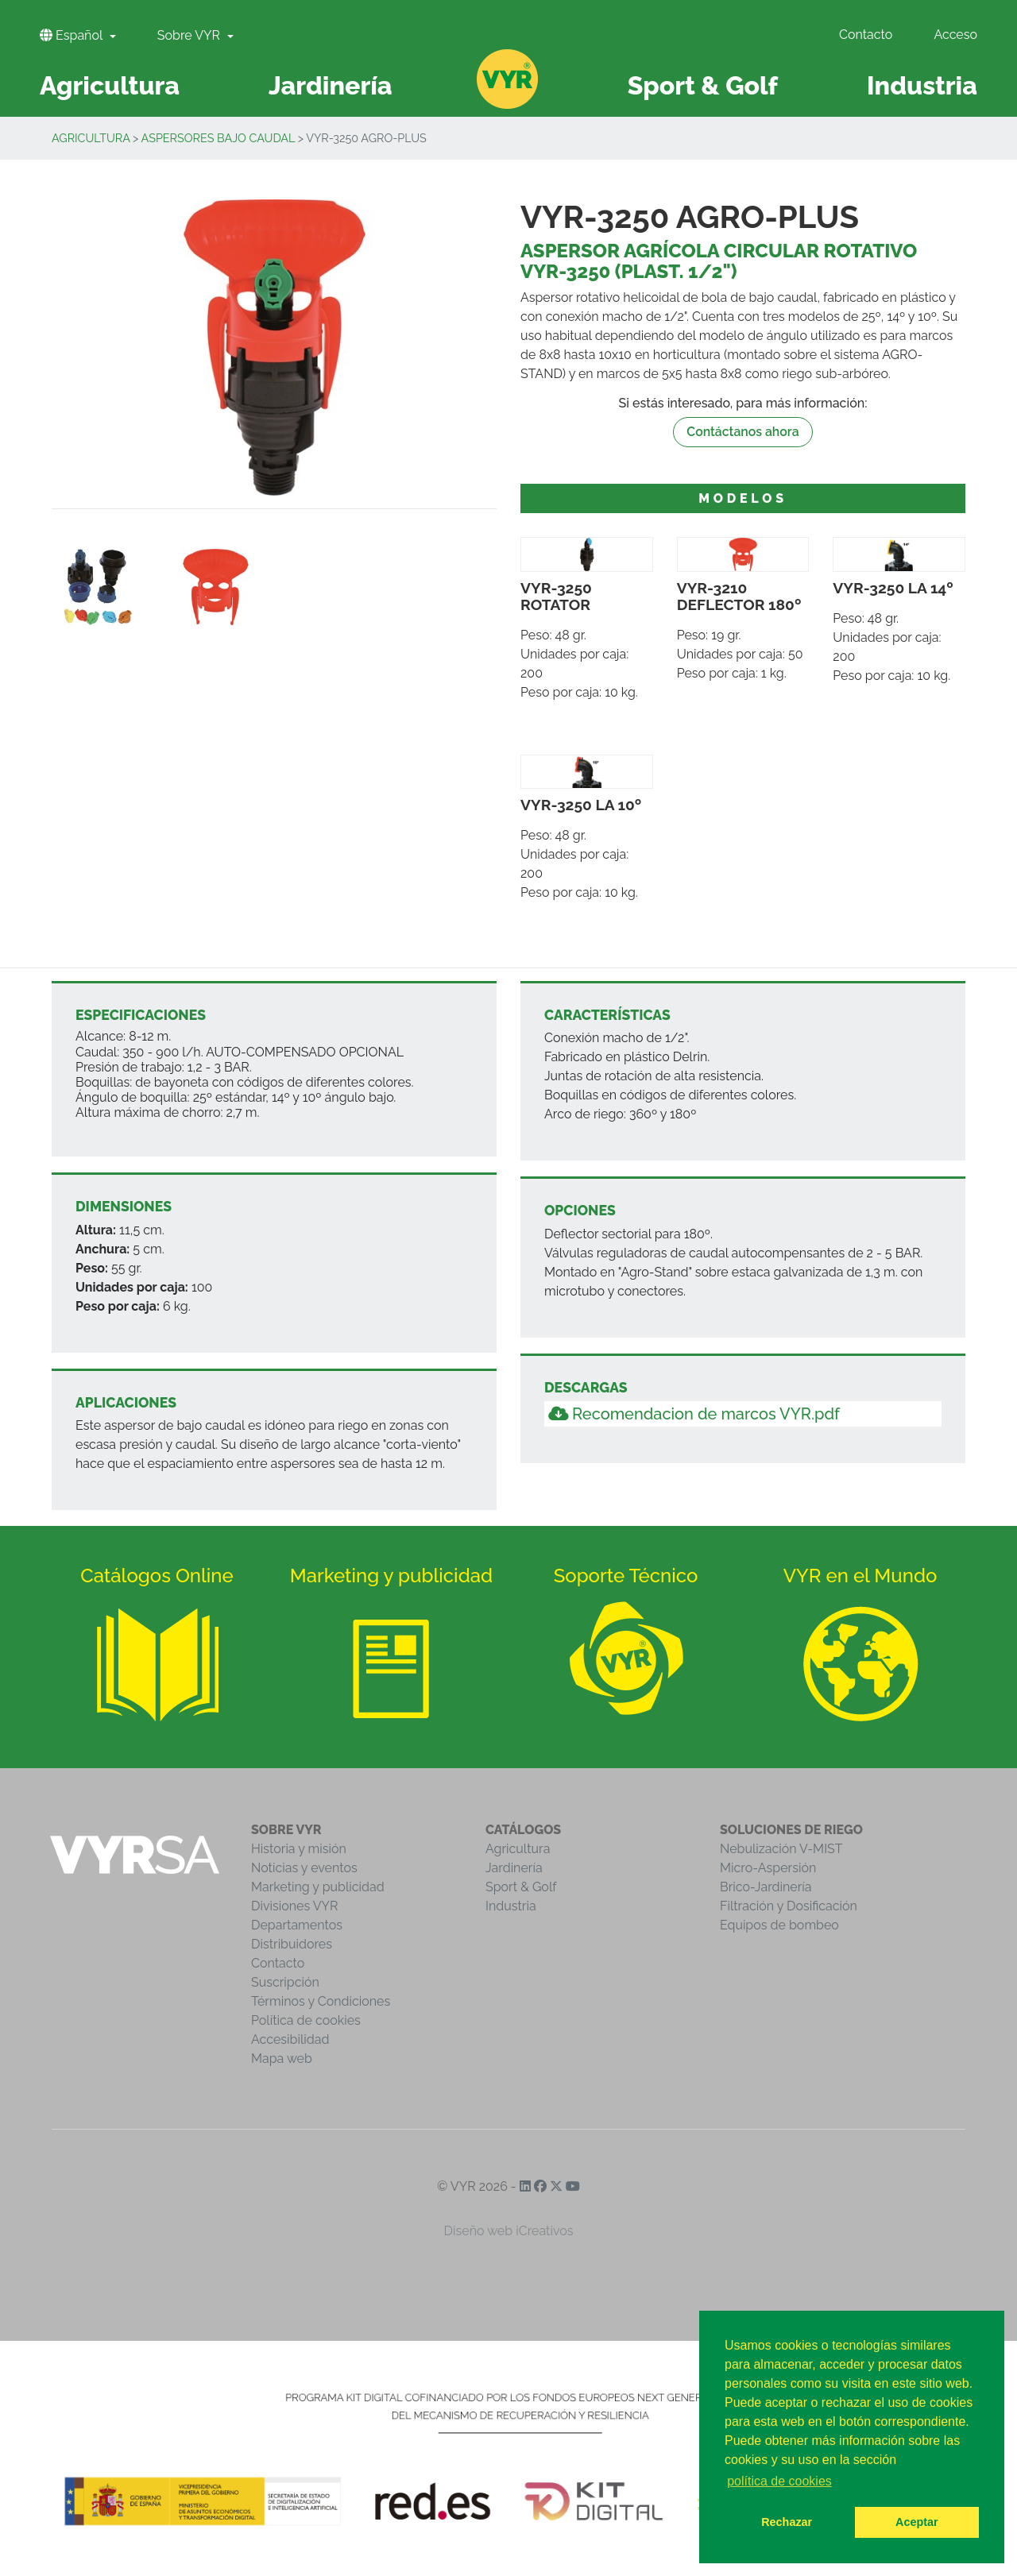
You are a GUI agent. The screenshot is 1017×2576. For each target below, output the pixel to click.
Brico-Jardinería (766, 1886)
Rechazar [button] (786, 2522)
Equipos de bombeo (779, 1925)
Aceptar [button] (916, 2522)
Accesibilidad (290, 2039)
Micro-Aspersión (768, 1867)
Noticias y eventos (304, 1867)
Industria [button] (922, 85)
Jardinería (514, 1867)
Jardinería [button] (330, 85)
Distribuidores (291, 1944)
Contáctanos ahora (743, 431)
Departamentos (296, 1925)
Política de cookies (306, 2020)
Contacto (865, 34)
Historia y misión (298, 1848)
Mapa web (281, 2058)
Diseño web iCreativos (509, 2230)
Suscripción (285, 1982)
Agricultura (91, 138)
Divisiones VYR (294, 1906)
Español (73, 35)
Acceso (955, 34)
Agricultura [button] (110, 85)
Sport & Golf (521, 1886)
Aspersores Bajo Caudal (218, 138)
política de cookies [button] (779, 2481)
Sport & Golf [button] (703, 85)
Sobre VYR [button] (190, 35)
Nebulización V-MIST (781, 1848)
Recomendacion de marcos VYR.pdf (694, 1413)
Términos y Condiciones (320, 2001)
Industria (510, 1906)
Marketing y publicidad (318, 1886)
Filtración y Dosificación (788, 1906)
